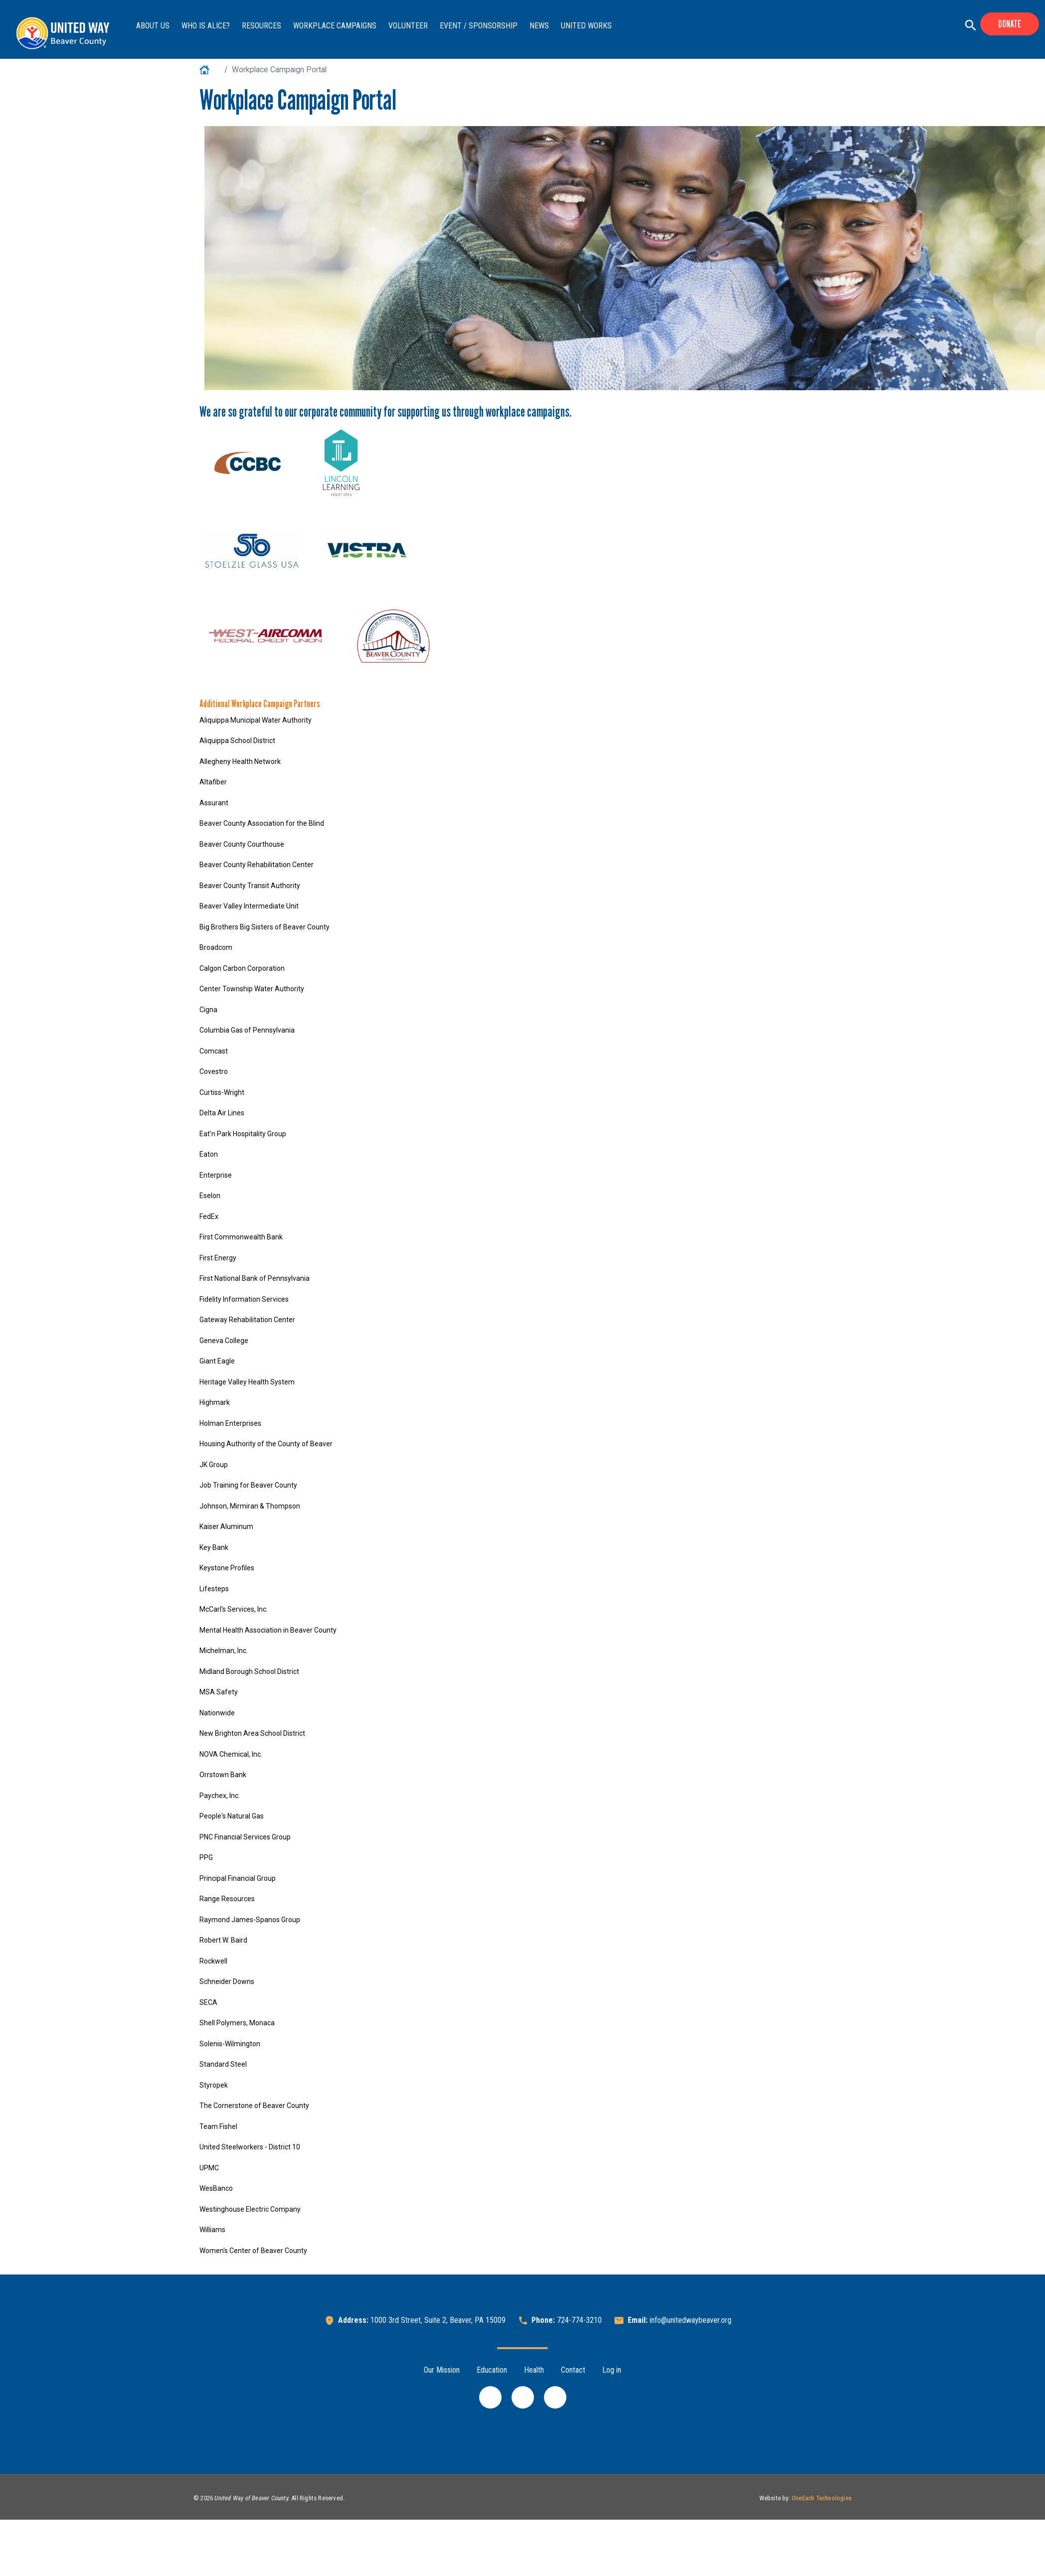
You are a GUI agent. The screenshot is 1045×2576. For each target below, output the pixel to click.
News (539, 25)
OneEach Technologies (822, 2498)
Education (492, 2370)
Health (534, 2370)
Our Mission (442, 2370)
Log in (611, 2370)
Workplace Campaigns (334, 25)
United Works (586, 25)
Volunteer (408, 25)
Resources (261, 25)
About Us (153, 25)
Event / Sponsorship (479, 25)
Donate (1009, 24)
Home (209, 69)
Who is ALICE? (205, 25)
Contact (573, 2370)
